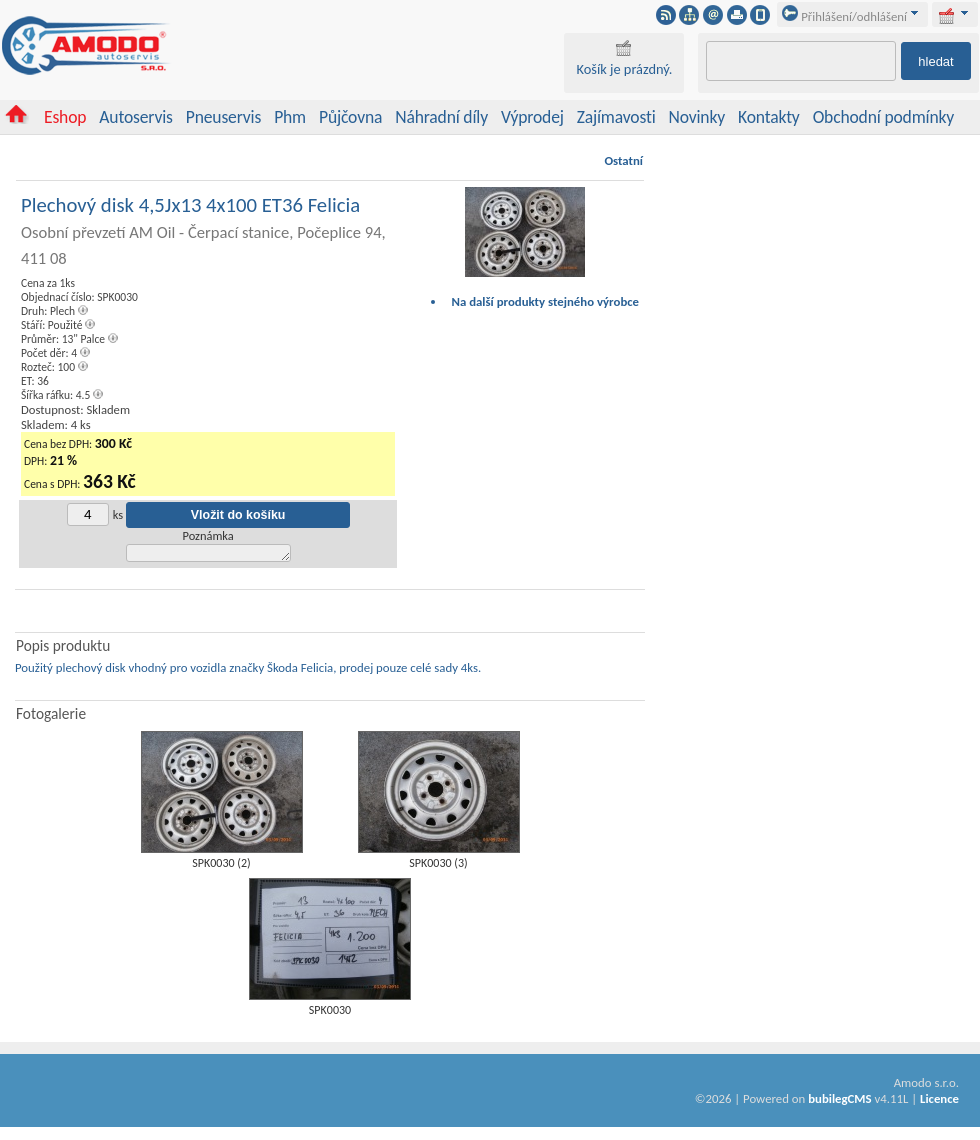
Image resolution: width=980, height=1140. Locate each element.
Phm (290, 117)
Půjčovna (350, 117)
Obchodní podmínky (883, 117)
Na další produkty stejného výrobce (546, 301)
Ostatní (623, 160)
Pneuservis (223, 117)
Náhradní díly (441, 117)
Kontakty (769, 117)
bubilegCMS (839, 1101)
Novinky (697, 117)
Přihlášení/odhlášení (844, 16)
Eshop (65, 117)
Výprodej (532, 117)
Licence (939, 1101)
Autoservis (135, 117)
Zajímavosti (616, 117)
